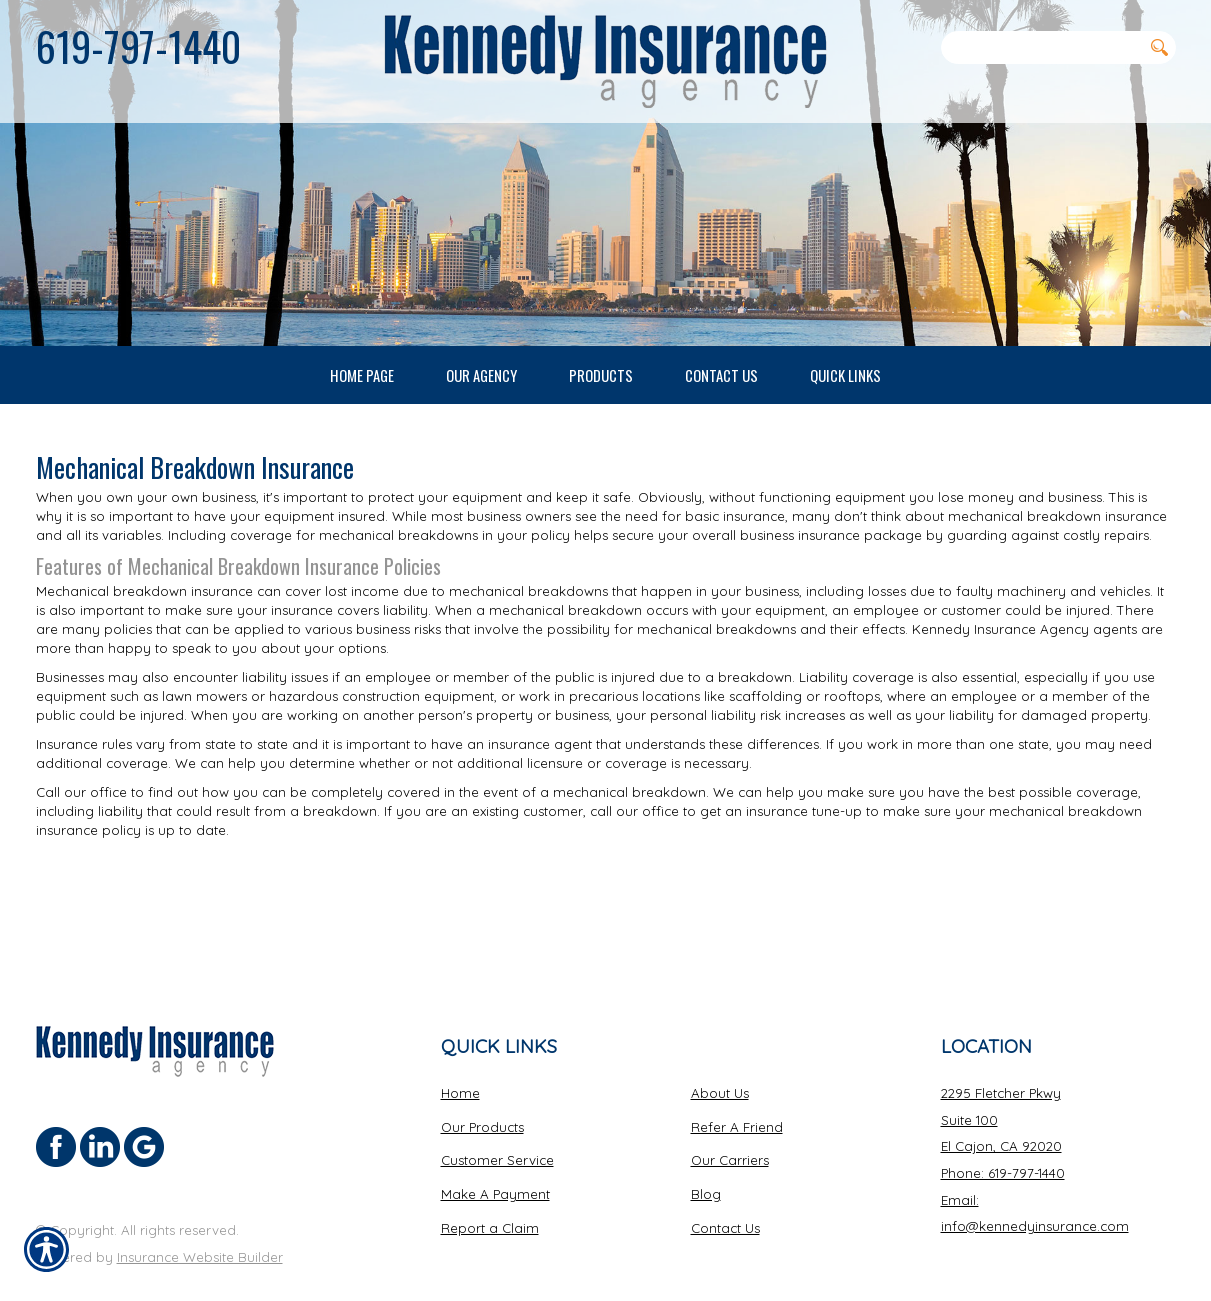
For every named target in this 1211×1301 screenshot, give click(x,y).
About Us (720, 1049)
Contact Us (725, 1184)
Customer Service (497, 1116)
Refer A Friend (737, 1083)
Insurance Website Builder (200, 1213)
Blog (706, 1150)
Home (460, 1049)
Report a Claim (490, 1184)
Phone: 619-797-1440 (1003, 1129)
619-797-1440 (138, 46)
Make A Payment (495, 1150)
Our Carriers (730, 1116)
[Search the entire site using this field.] (1042, 47)
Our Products (482, 1083)
